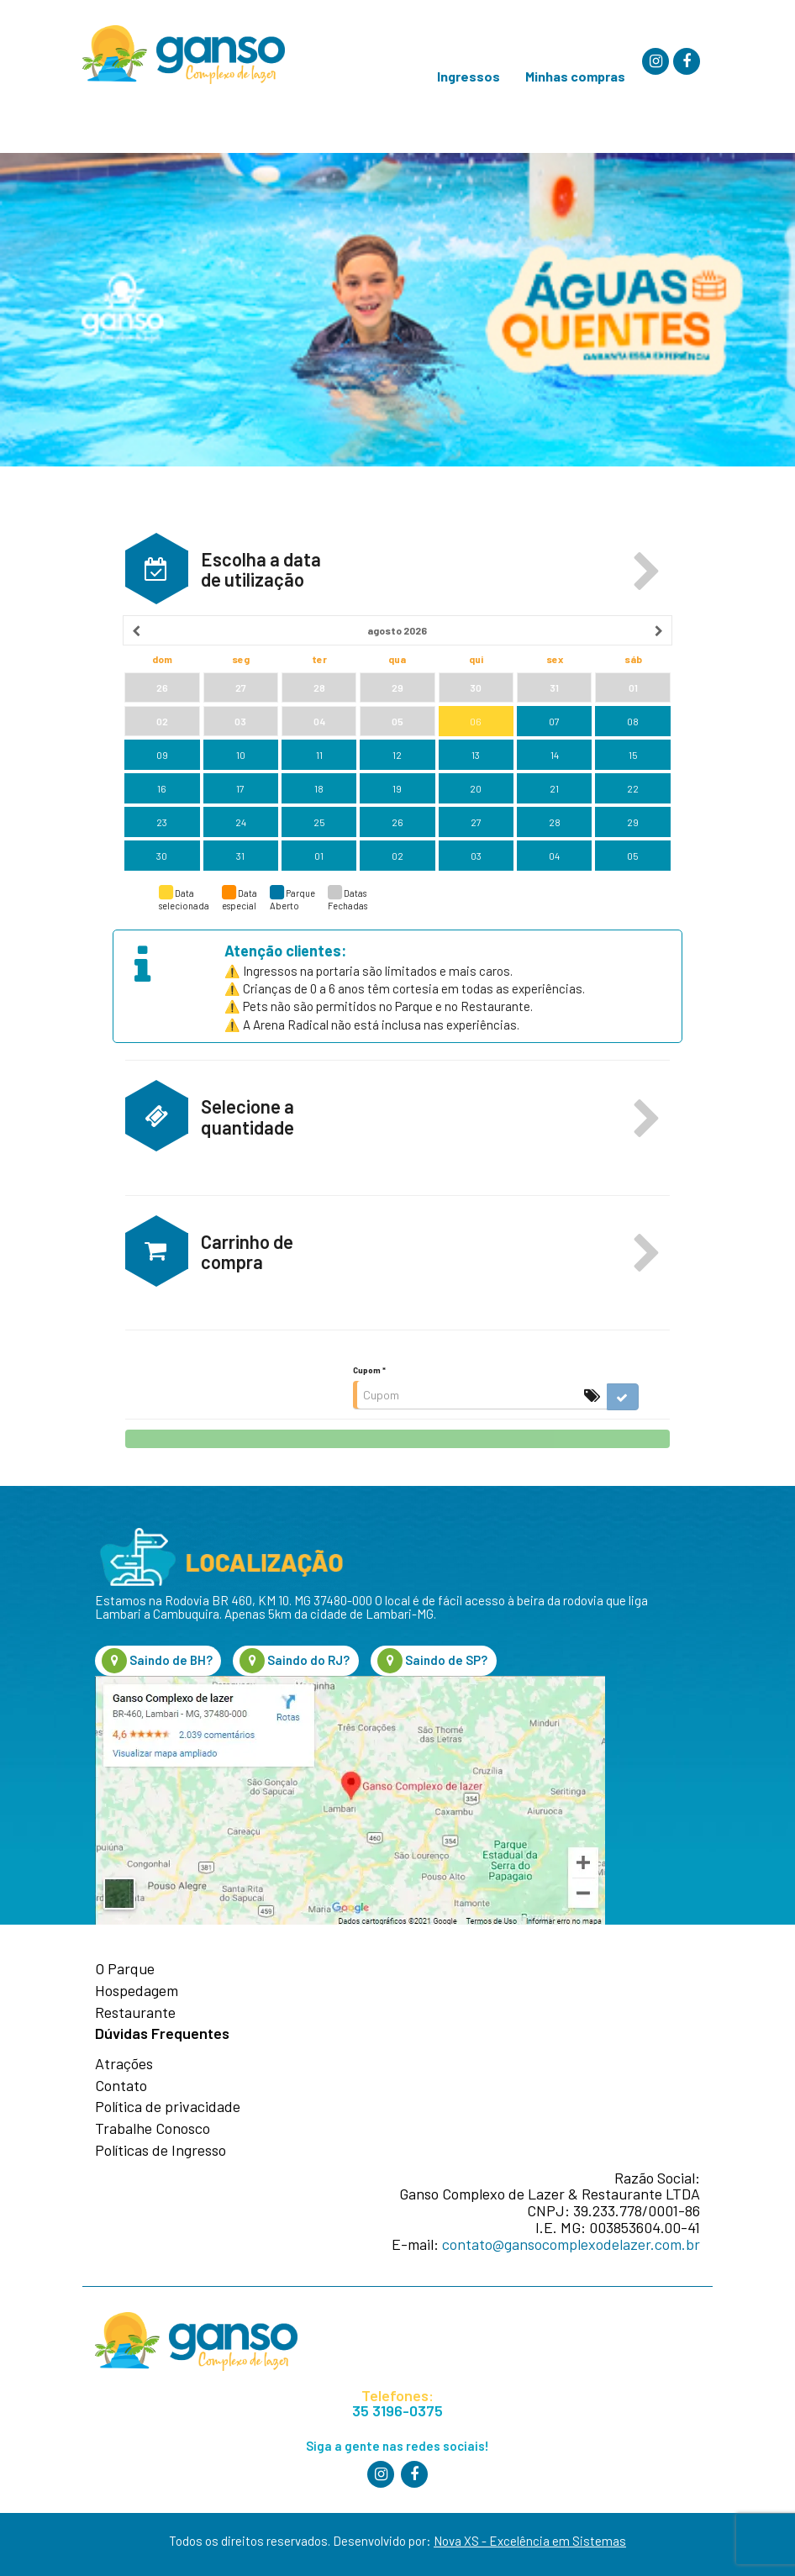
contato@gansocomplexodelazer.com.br (571, 2244)
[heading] (398, 630)
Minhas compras (575, 76)
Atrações (124, 2064)
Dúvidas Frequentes (162, 2034)
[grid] (398, 743)
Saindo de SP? (432, 1660)
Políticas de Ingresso (160, 2150)
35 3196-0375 (397, 2411)
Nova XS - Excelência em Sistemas (530, 2540)
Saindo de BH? (157, 1660)
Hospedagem (136, 1991)
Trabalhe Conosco (152, 2128)
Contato (121, 2086)
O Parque (125, 1969)
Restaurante (135, 2012)
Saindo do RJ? (295, 1660)
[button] (647, 572)
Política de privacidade (167, 2107)
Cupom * (369, 1370)
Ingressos (468, 76)
